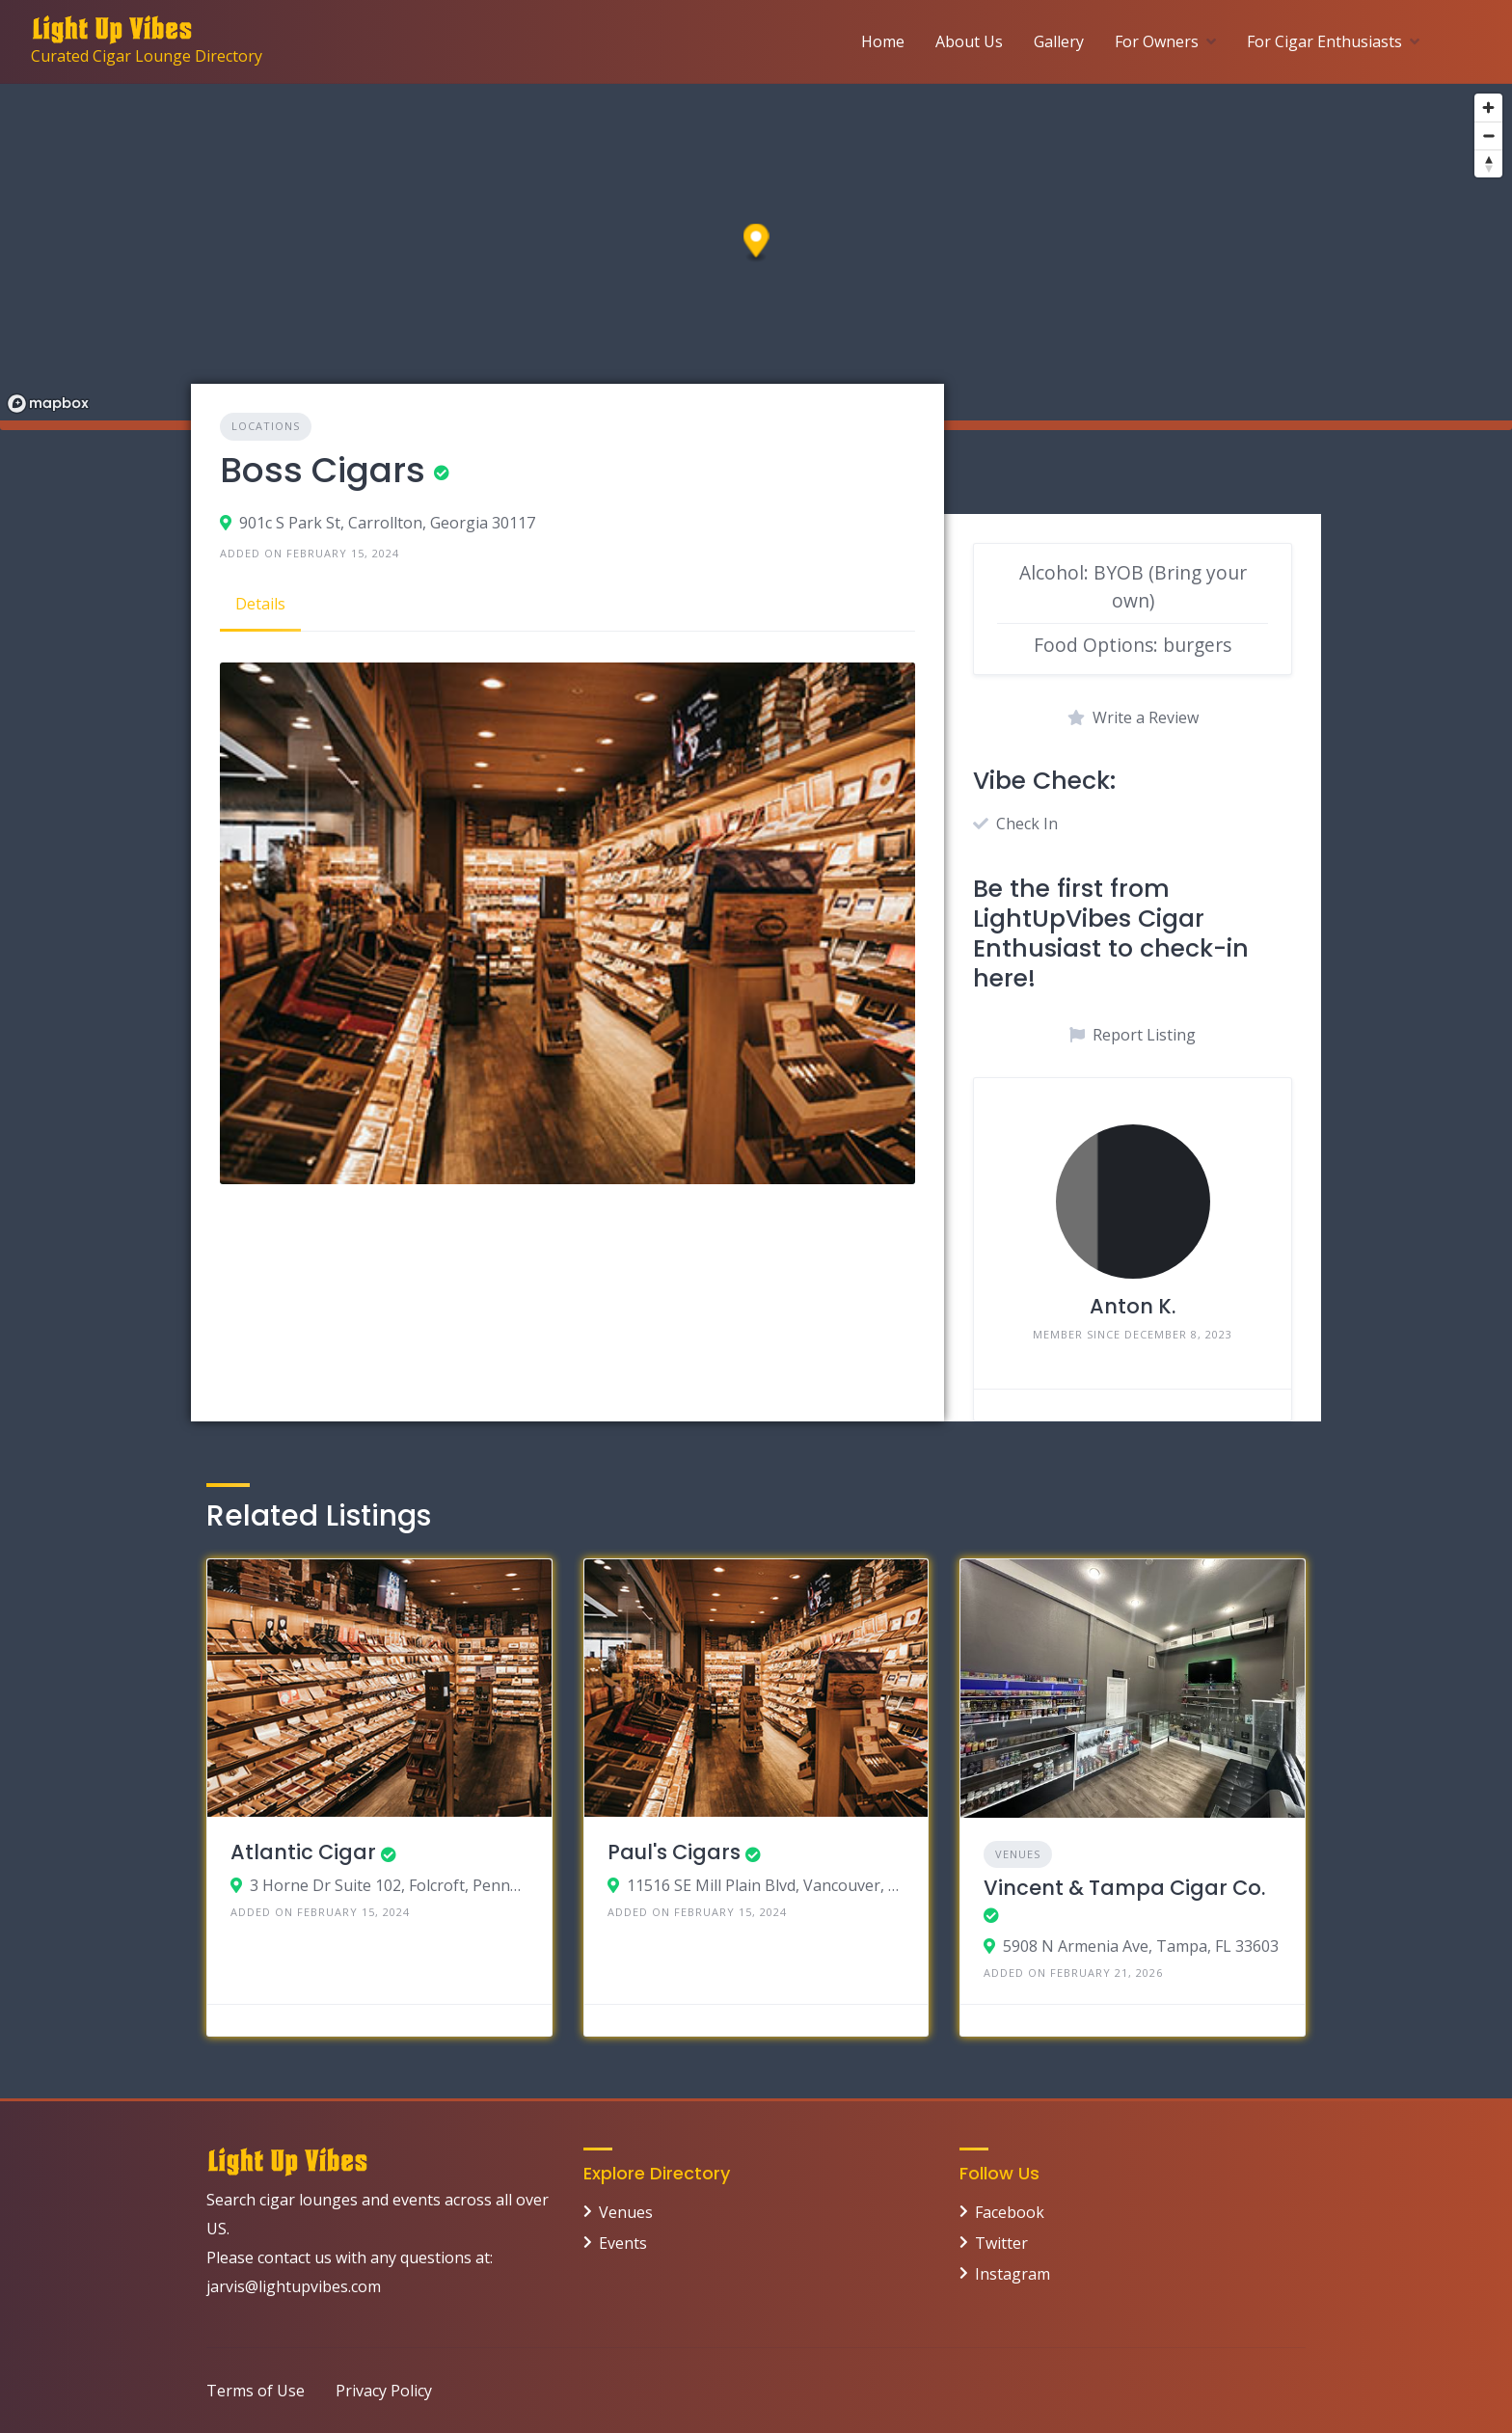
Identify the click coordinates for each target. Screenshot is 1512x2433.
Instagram (1012, 2273)
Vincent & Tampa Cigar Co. (1124, 1888)
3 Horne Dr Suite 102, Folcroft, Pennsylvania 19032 (389, 1885)
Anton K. (1132, 1306)
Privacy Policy (384, 2390)
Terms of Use (255, 2390)
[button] (756, 243)
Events (623, 2243)
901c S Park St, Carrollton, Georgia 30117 (387, 522)
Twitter (1001, 2243)
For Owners (1157, 41)
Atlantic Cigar (303, 1852)
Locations (265, 426)
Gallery (1059, 41)
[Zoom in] (1488, 108)
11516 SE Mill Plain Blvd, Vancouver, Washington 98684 (766, 1885)
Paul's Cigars (674, 1852)
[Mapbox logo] (48, 403)
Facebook (1009, 2212)
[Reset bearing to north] (1488, 163)
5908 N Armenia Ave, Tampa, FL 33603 (1141, 1946)
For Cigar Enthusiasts (1324, 41)
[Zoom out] (1488, 135)
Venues (1017, 1854)
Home (882, 41)
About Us (969, 41)
